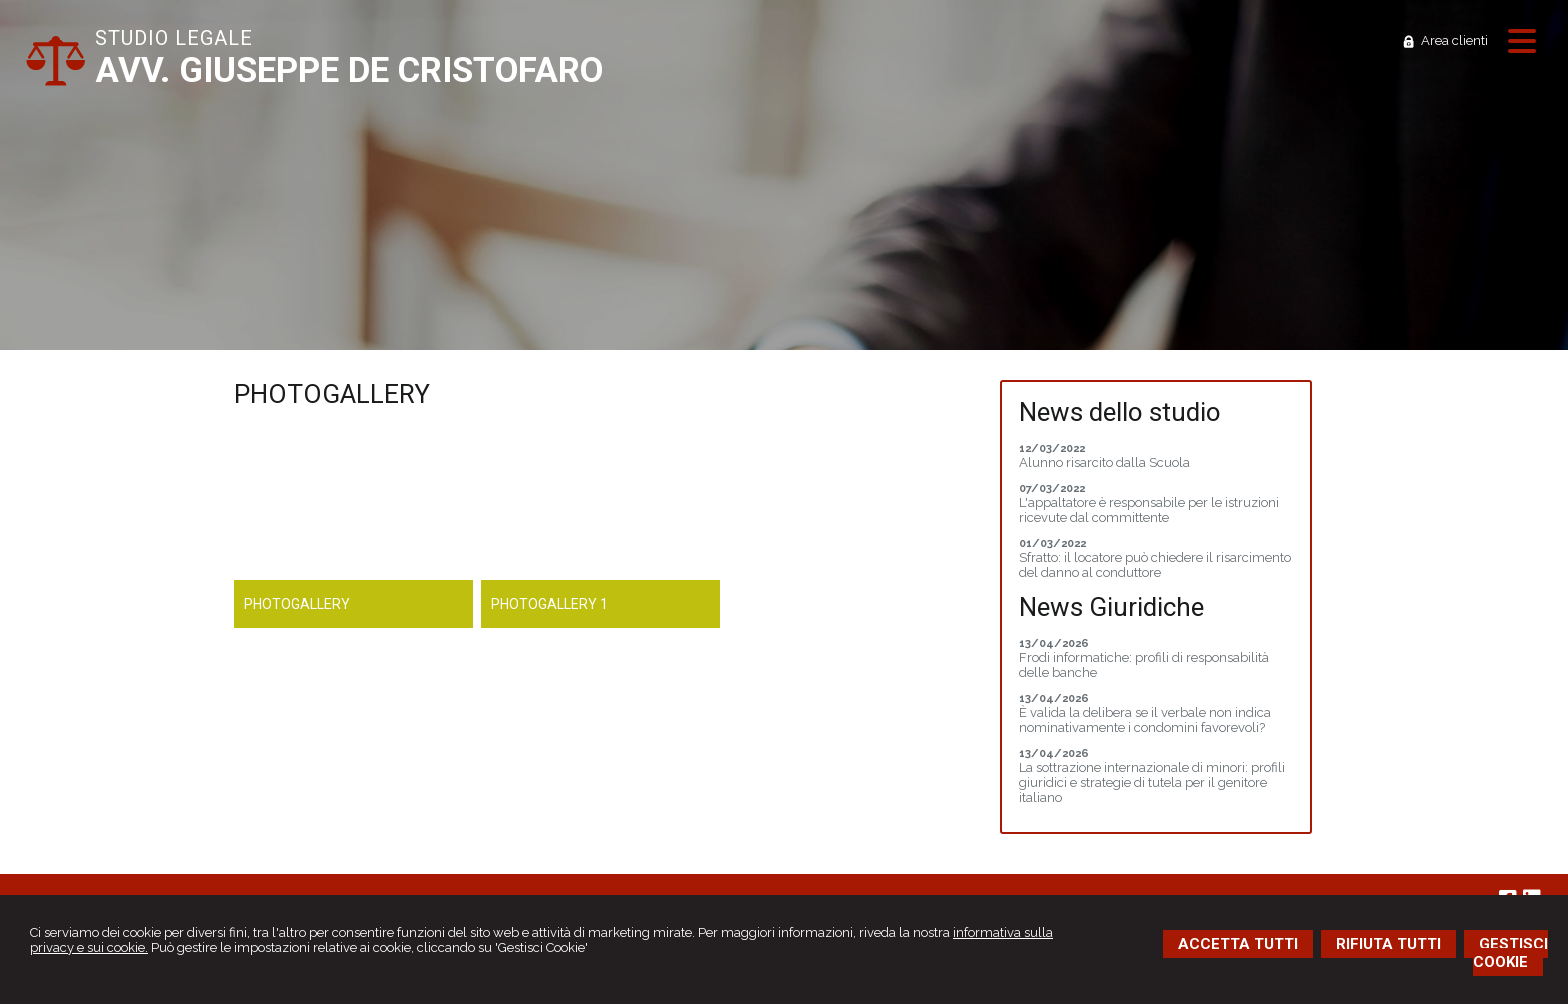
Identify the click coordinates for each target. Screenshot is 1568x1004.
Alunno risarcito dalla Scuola (1104, 462)
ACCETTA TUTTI (1238, 944)
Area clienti (1454, 40)
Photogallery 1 (549, 604)
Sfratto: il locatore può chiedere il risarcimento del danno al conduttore (1155, 565)
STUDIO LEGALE (174, 38)
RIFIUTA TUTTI (1388, 944)
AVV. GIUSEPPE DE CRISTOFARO (349, 70)
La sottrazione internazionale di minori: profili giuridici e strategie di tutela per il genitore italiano (1152, 782)
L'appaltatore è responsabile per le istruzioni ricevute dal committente (1149, 510)
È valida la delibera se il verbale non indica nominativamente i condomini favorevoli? (1145, 720)
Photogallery (297, 604)
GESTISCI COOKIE (1510, 953)
